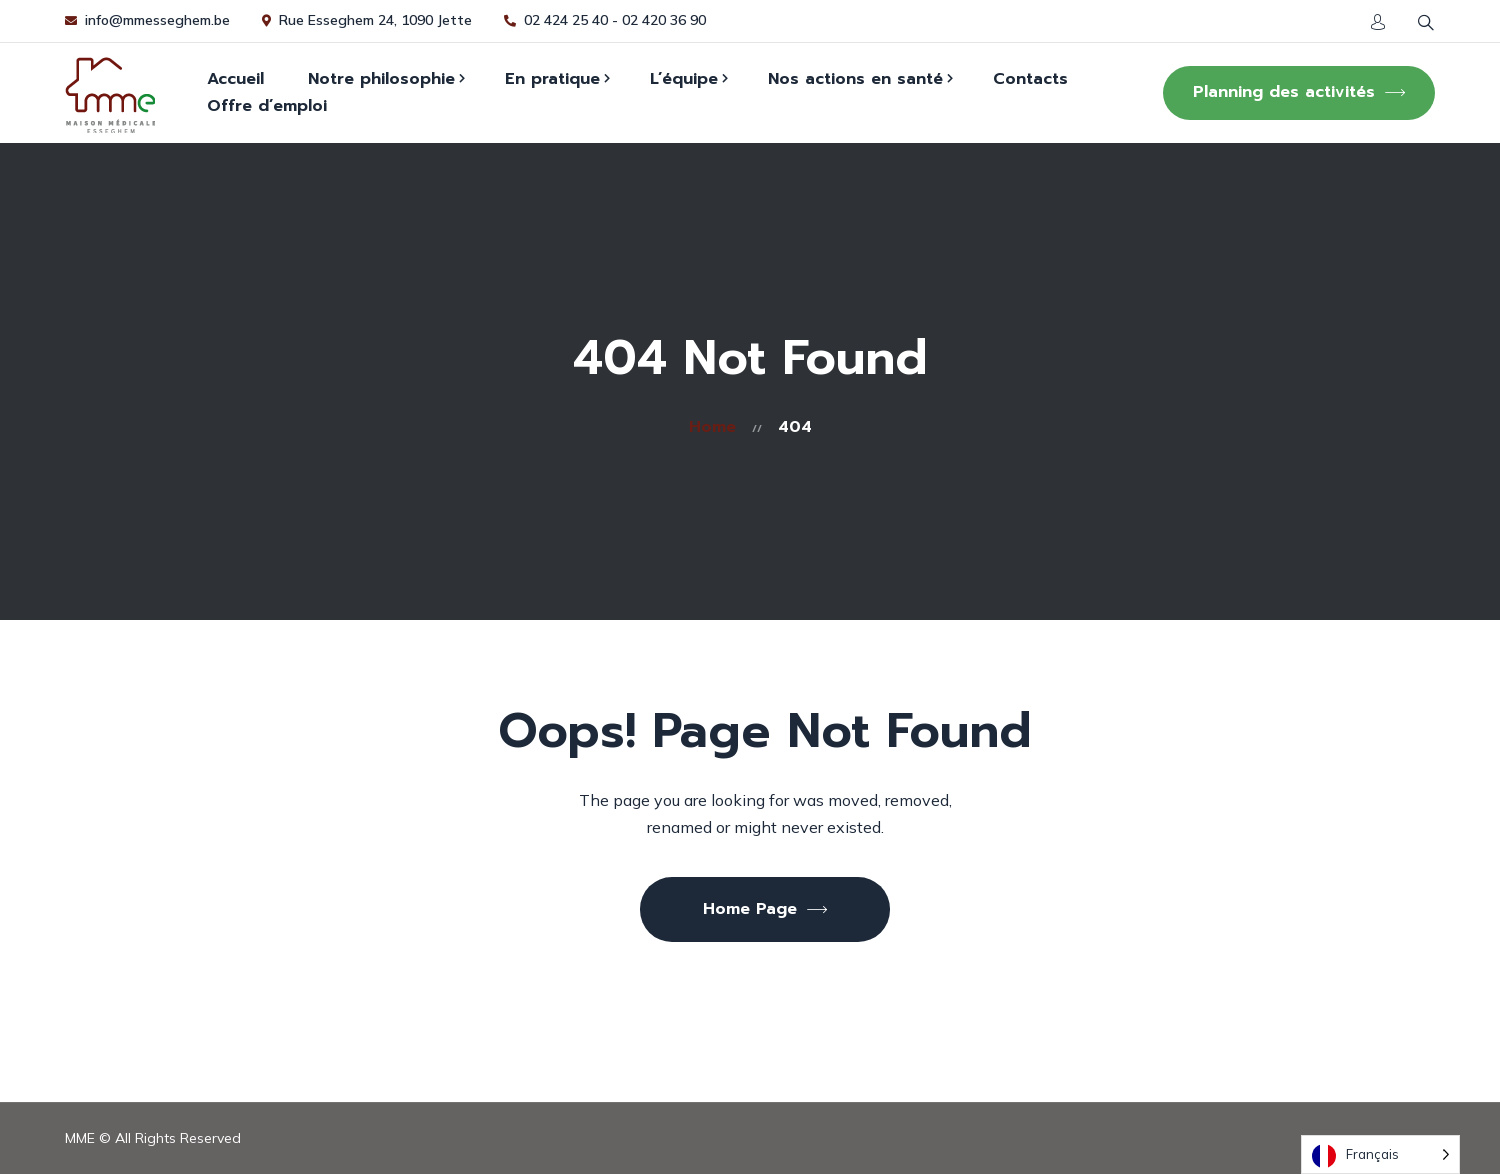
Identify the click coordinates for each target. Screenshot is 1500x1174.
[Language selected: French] (1380, 1154)
